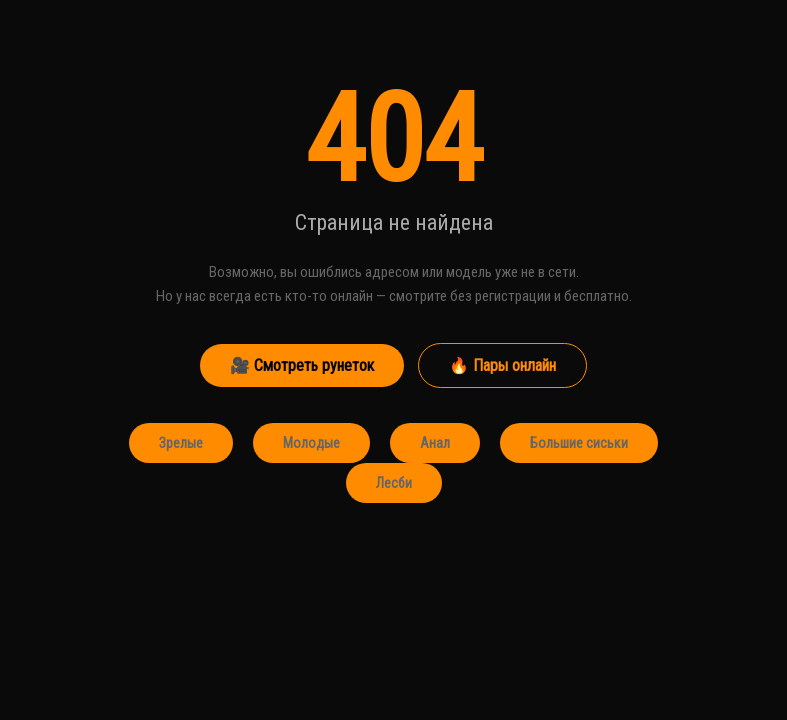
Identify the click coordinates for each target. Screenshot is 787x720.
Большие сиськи (579, 443)
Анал (435, 443)
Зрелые (181, 443)
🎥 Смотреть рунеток (302, 365)
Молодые (311, 443)
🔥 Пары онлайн (502, 365)
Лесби (394, 483)
